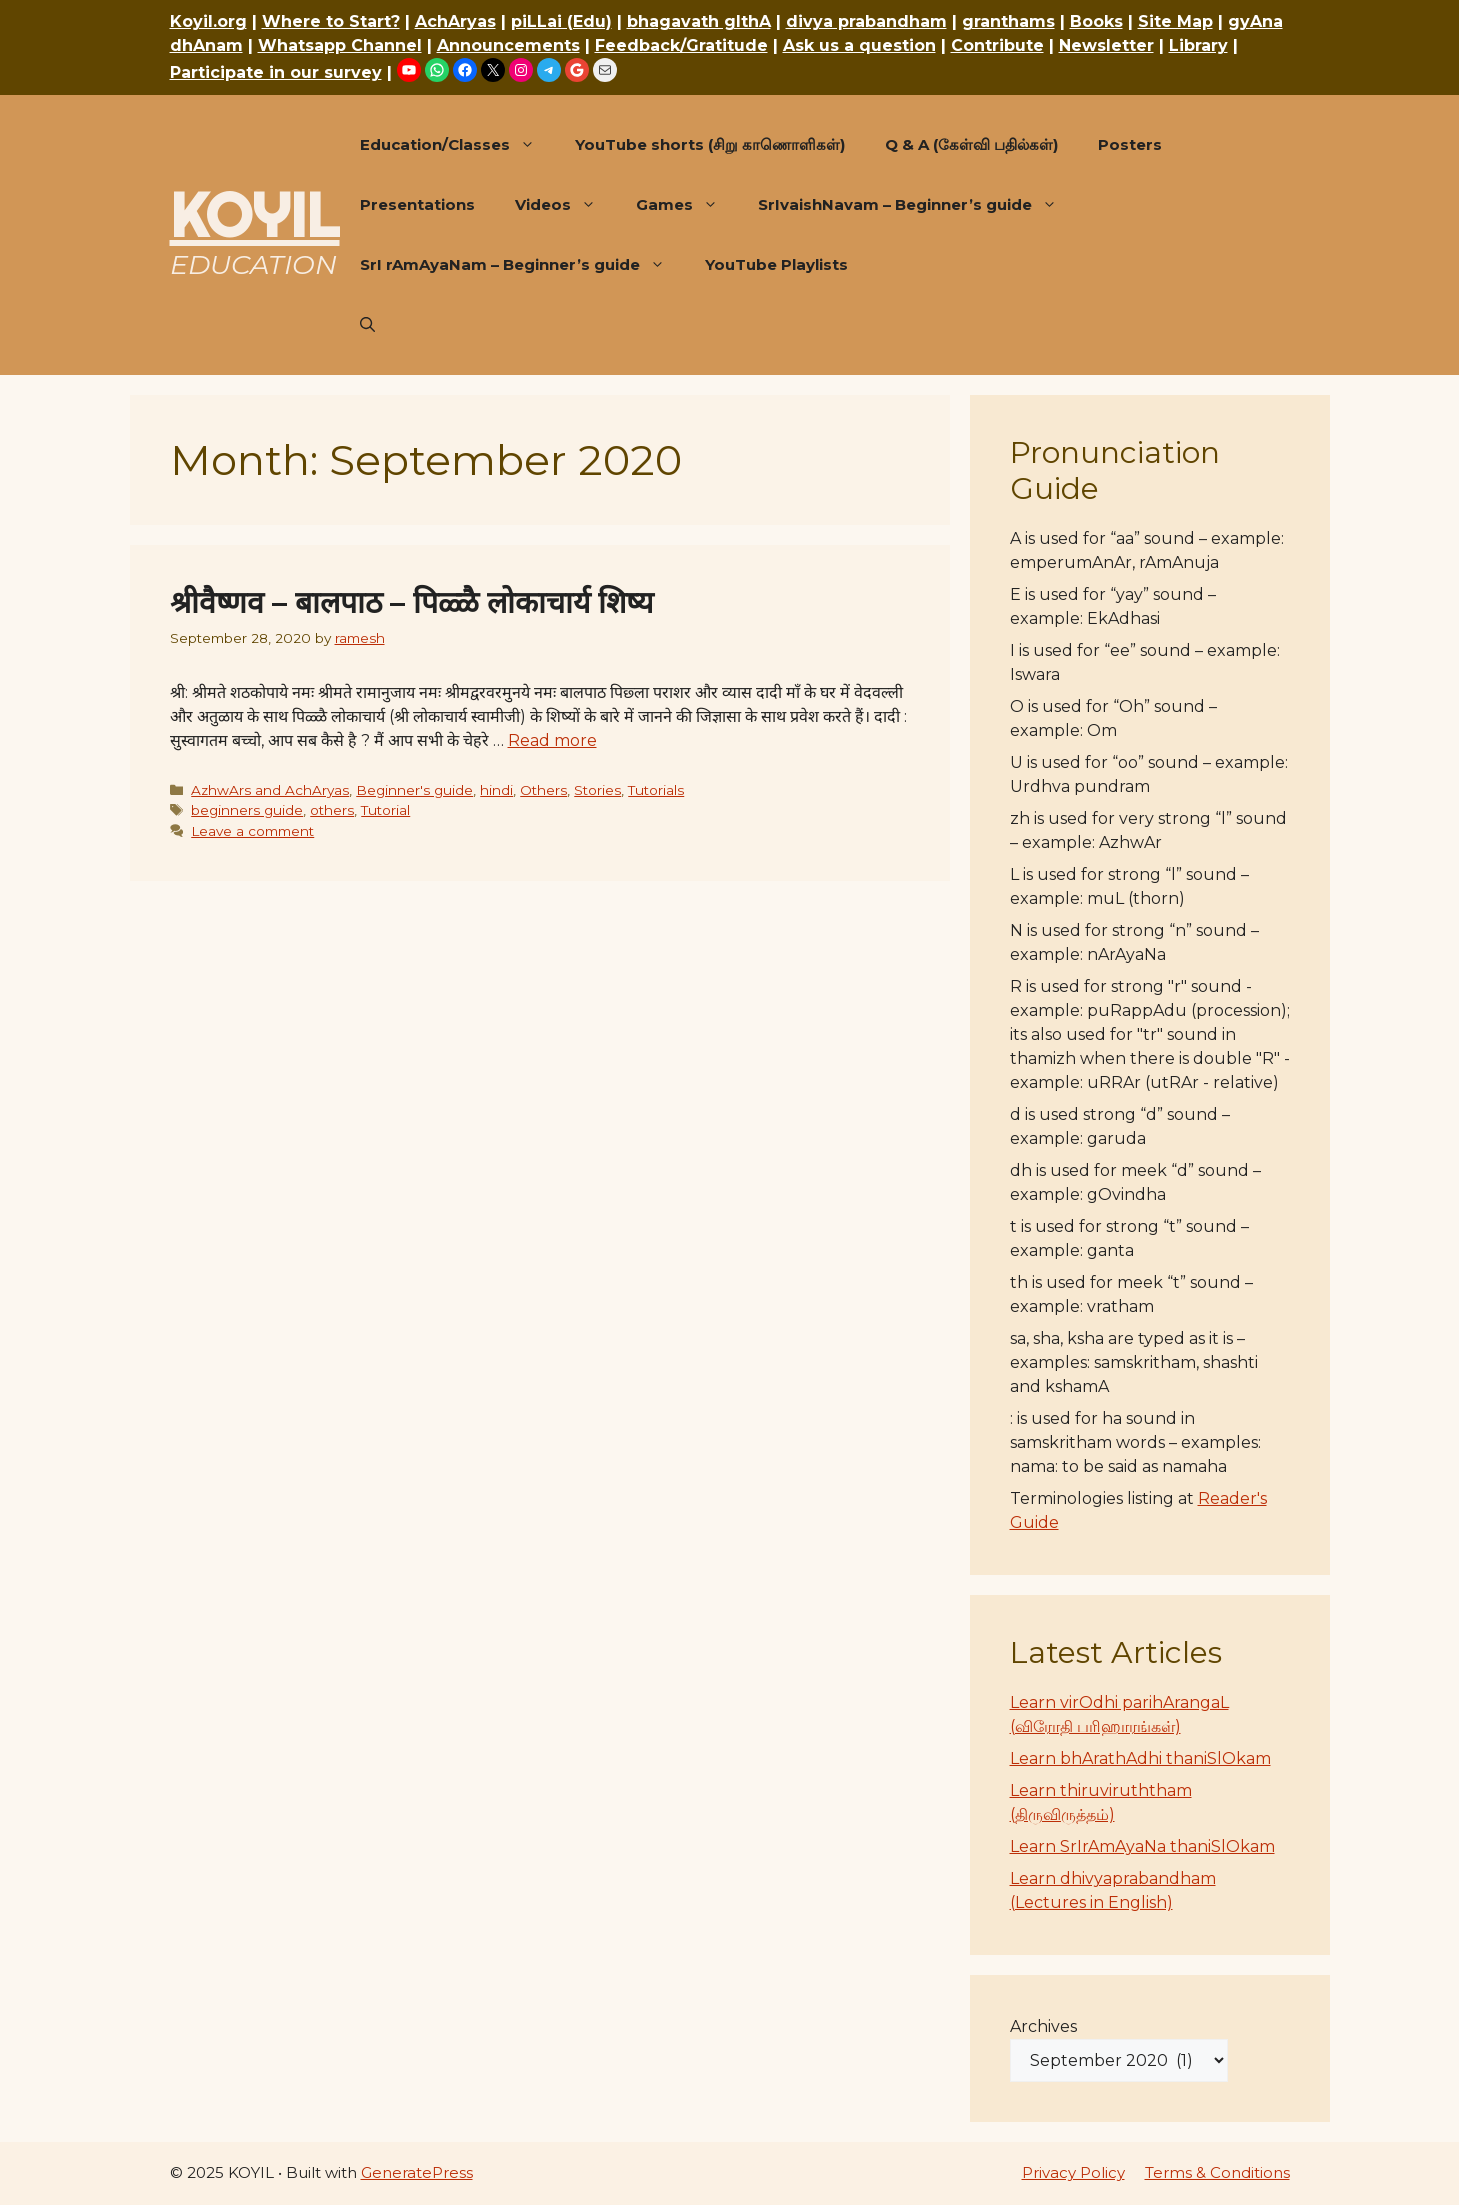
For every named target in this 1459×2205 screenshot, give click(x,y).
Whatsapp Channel (340, 45)
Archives (1043, 2026)
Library (1198, 45)
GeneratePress (417, 2172)
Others (543, 790)
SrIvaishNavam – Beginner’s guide (917, 205)
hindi (496, 790)
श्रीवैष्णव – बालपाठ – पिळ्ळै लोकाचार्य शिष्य (411, 602)
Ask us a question (859, 45)
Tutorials (656, 790)
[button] (367, 325)
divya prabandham (866, 21)
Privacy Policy (1073, 2172)
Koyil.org (208, 21)
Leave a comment (252, 831)
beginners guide (247, 810)
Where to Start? (331, 21)
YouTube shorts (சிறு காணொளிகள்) (710, 144)
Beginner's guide (414, 790)
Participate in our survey (276, 72)
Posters (1130, 144)
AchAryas (455, 21)
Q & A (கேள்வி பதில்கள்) (971, 144)
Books (1096, 21)
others (332, 810)
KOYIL (255, 215)
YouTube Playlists (776, 264)
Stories (597, 790)
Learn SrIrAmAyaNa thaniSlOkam (1142, 1846)
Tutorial (385, 810)
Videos (565, 205)
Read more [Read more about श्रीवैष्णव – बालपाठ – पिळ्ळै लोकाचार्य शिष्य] (552, 740)
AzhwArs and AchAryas (270, 790)
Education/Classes (457, 145)
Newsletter (1106, 45)
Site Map (1175, 21)
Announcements (508, 45)
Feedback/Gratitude (681, 45)
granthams (1008, 21)
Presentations (417, 204)
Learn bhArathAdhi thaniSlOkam (1140, 1758)
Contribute (997, 45)
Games (687, 205)
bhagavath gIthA (699, 21)
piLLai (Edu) (561, 21)
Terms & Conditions (1217, 2172)
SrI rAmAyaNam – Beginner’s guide (522, 265)
